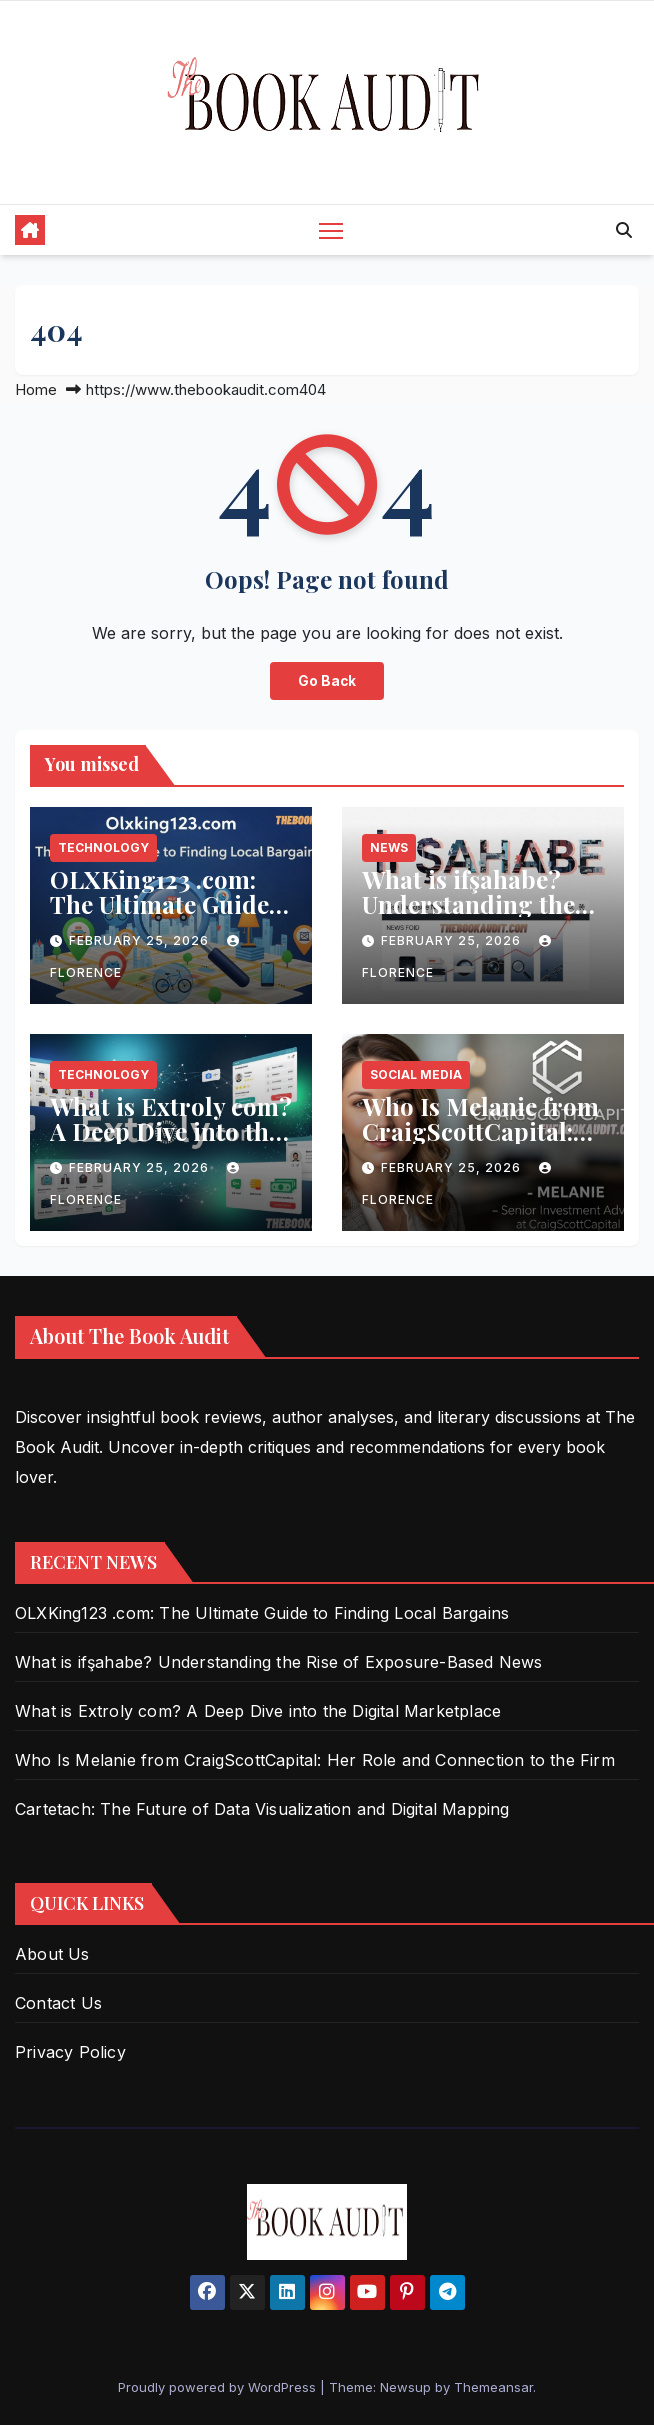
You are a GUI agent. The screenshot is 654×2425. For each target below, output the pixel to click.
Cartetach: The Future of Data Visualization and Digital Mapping (262, 1809)
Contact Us (58, 2003)
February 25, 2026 (141, 940)
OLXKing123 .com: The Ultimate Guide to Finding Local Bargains (159, 916)
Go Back (327, 681)
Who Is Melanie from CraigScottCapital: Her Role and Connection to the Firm (315, 1760)
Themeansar (493, 2387)
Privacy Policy (70, 2052)
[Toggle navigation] (331, 229)
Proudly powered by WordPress (219, 2387)
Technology (103, 847)
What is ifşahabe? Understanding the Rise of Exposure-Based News (468, 916)
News (389, 847)
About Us (52, 1954)
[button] (624, 230)
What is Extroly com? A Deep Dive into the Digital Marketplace (171, 1131)
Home (36, 389)
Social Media (416, 1074)
